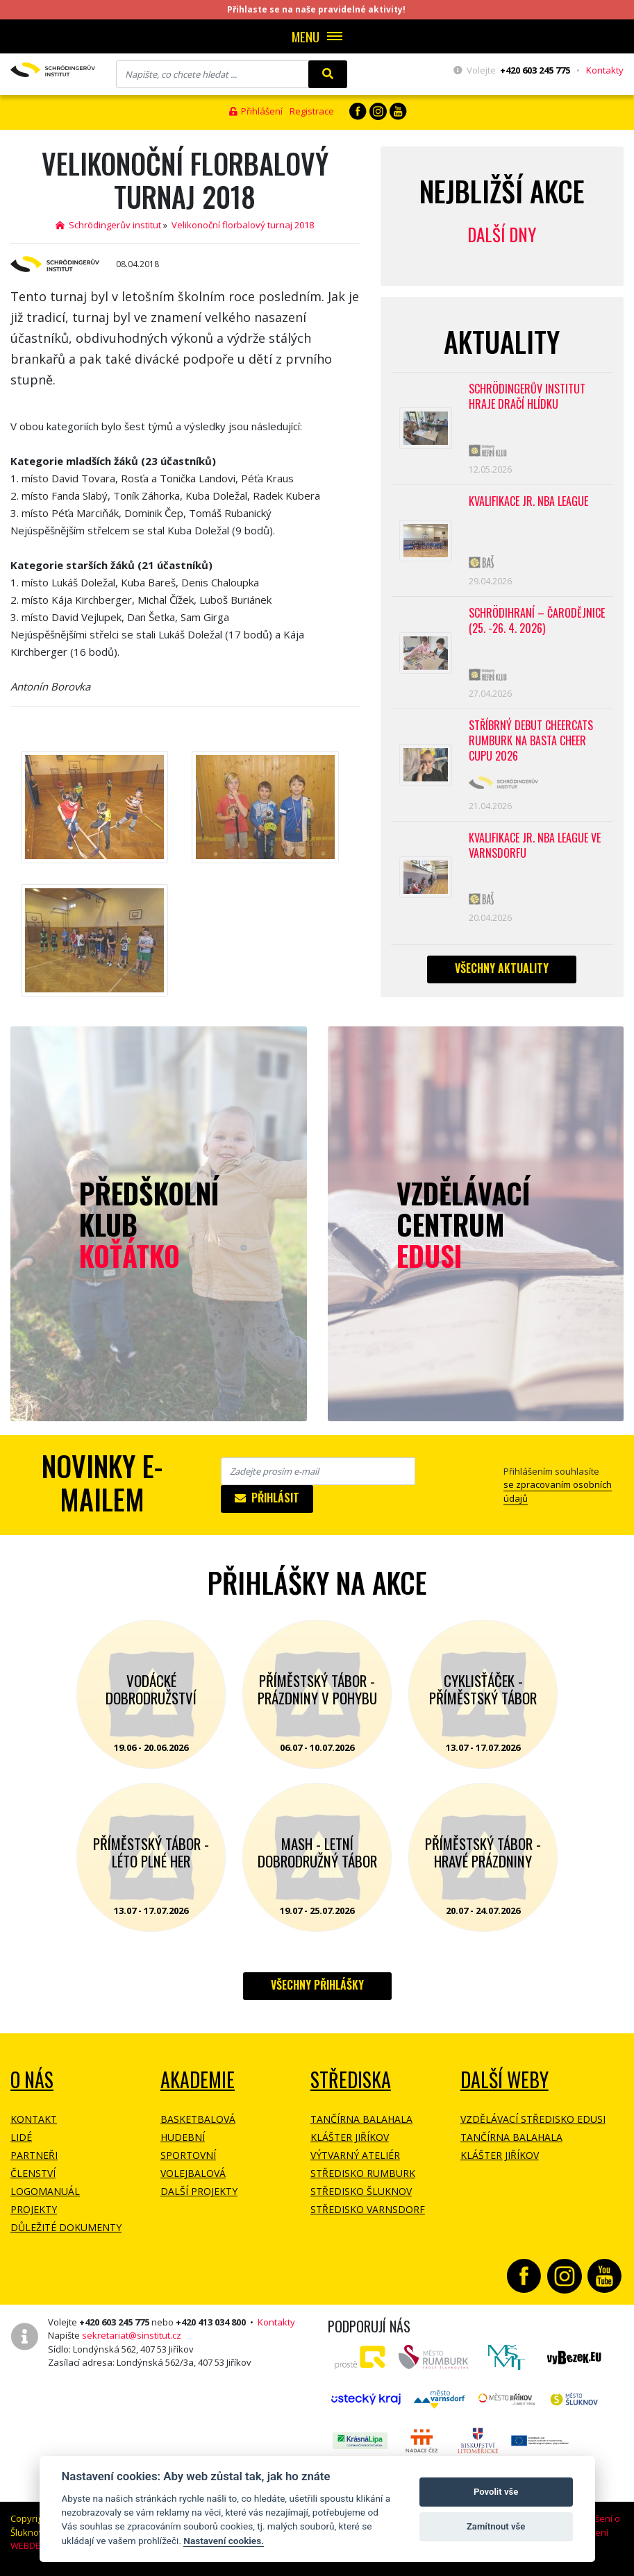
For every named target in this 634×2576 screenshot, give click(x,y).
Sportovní (188, 2155)
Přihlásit (267, 1497)
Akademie (197, 2079)
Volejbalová (193, 2173)
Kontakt (33, 2119)
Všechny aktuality (502, 968)
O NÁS (31, 2079)
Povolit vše (496, 2491)
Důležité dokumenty (66, 2227)
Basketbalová (197, 2119)
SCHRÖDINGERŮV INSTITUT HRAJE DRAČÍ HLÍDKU (527, 396)
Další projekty (198, 2191)
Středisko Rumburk (362, 2173)
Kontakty (605, 70)
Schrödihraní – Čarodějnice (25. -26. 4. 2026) (537, 620)
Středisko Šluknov (361, 2191)
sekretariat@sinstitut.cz (131, 2335)
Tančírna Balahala (361, 2119)
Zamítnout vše (496, 2526)
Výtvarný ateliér (355, 2155)
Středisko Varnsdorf (367, 2209)
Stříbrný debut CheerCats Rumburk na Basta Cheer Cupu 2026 (531, 741)
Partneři (34, 2155)
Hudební (182, 2137)
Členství (33, 2173)
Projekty (33, 2209)
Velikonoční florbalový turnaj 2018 (243, 225)
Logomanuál (45, 2191)
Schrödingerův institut (108, 225)
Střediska (350, 2079)
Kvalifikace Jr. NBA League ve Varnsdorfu (535, 845)
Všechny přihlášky (317, 1984)
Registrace (312, 111)
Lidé (21, 2137)
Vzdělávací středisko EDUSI (533, 2119)
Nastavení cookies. (223, 2540)
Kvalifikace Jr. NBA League (528, 501)
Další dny (501, 234)
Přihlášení (256, 111)
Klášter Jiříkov (349, 2137)
